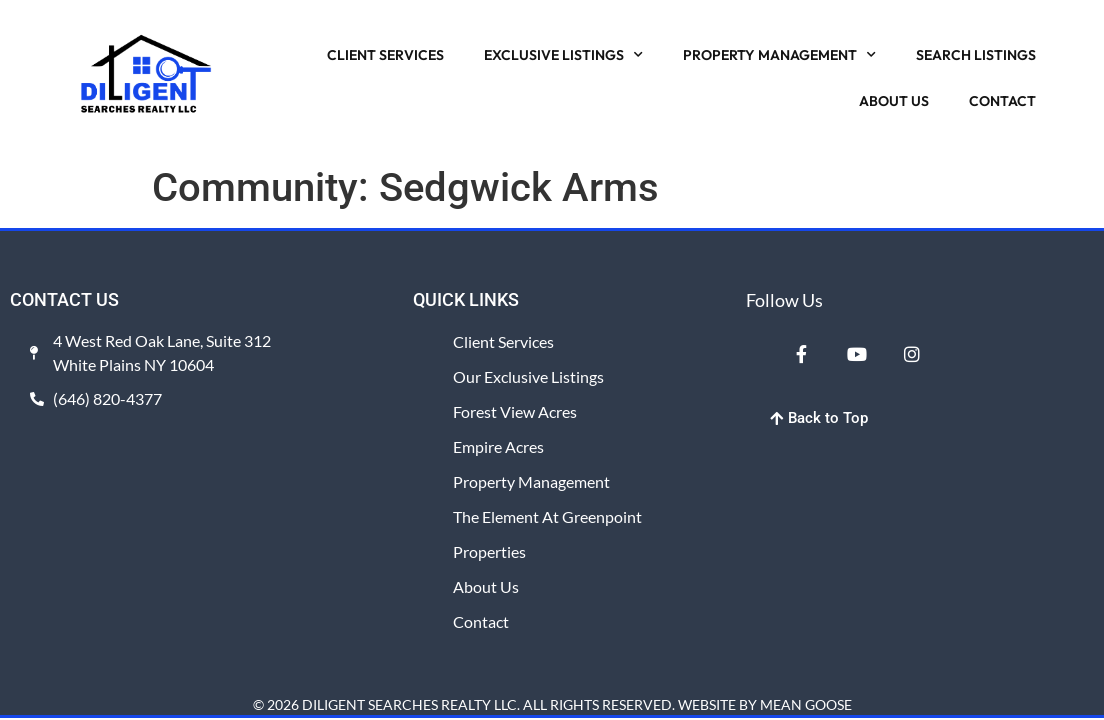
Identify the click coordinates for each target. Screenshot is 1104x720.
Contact (481, 621)
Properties (489, 551)
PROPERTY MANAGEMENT (779, 55)
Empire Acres (498, 446)
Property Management (531, 481)
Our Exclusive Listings (528, 376)
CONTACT (1002, 101)
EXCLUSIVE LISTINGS (563, 55)
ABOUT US (894, 101)
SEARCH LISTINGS (976, 55)
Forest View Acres (515, 411)
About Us (486, 586)
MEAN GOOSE (806, 704)
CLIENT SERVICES (385, 55)
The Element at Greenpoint (547, 516)
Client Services (503, 341)
